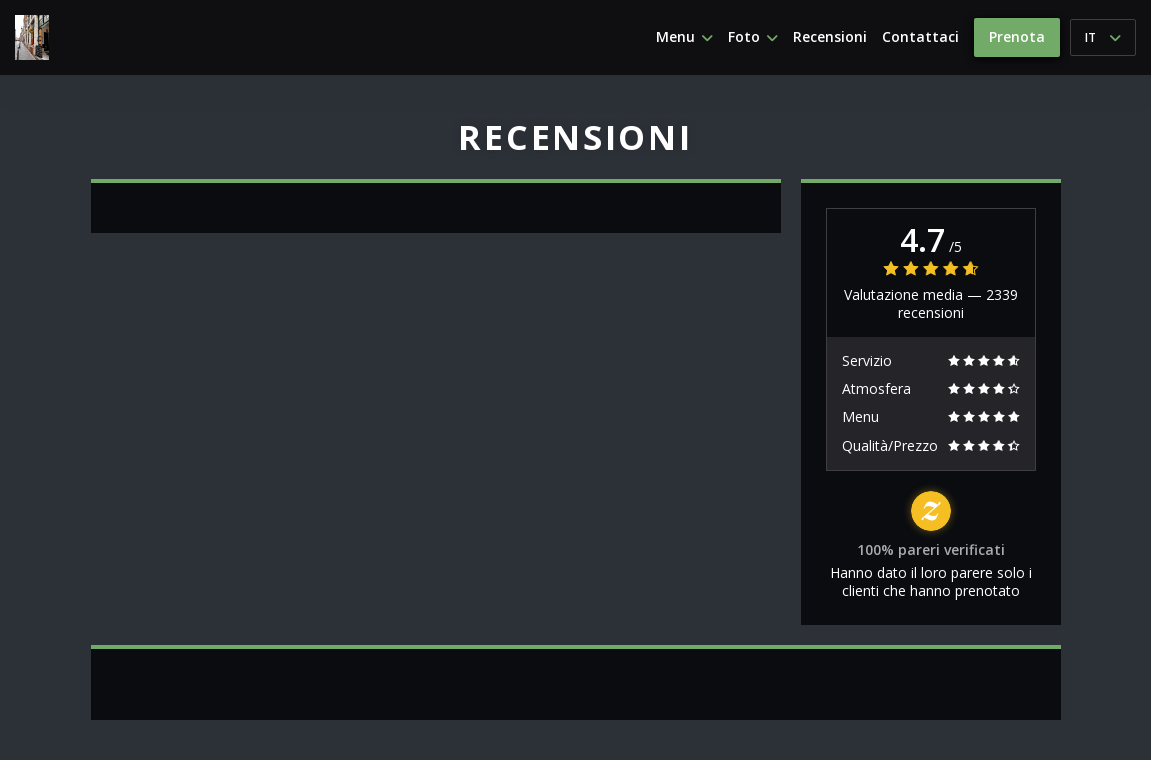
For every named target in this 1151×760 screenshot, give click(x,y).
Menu (684, 37)
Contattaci (920, 37)
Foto (753, 37)
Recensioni (830, 37)
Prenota (1017, 36)
